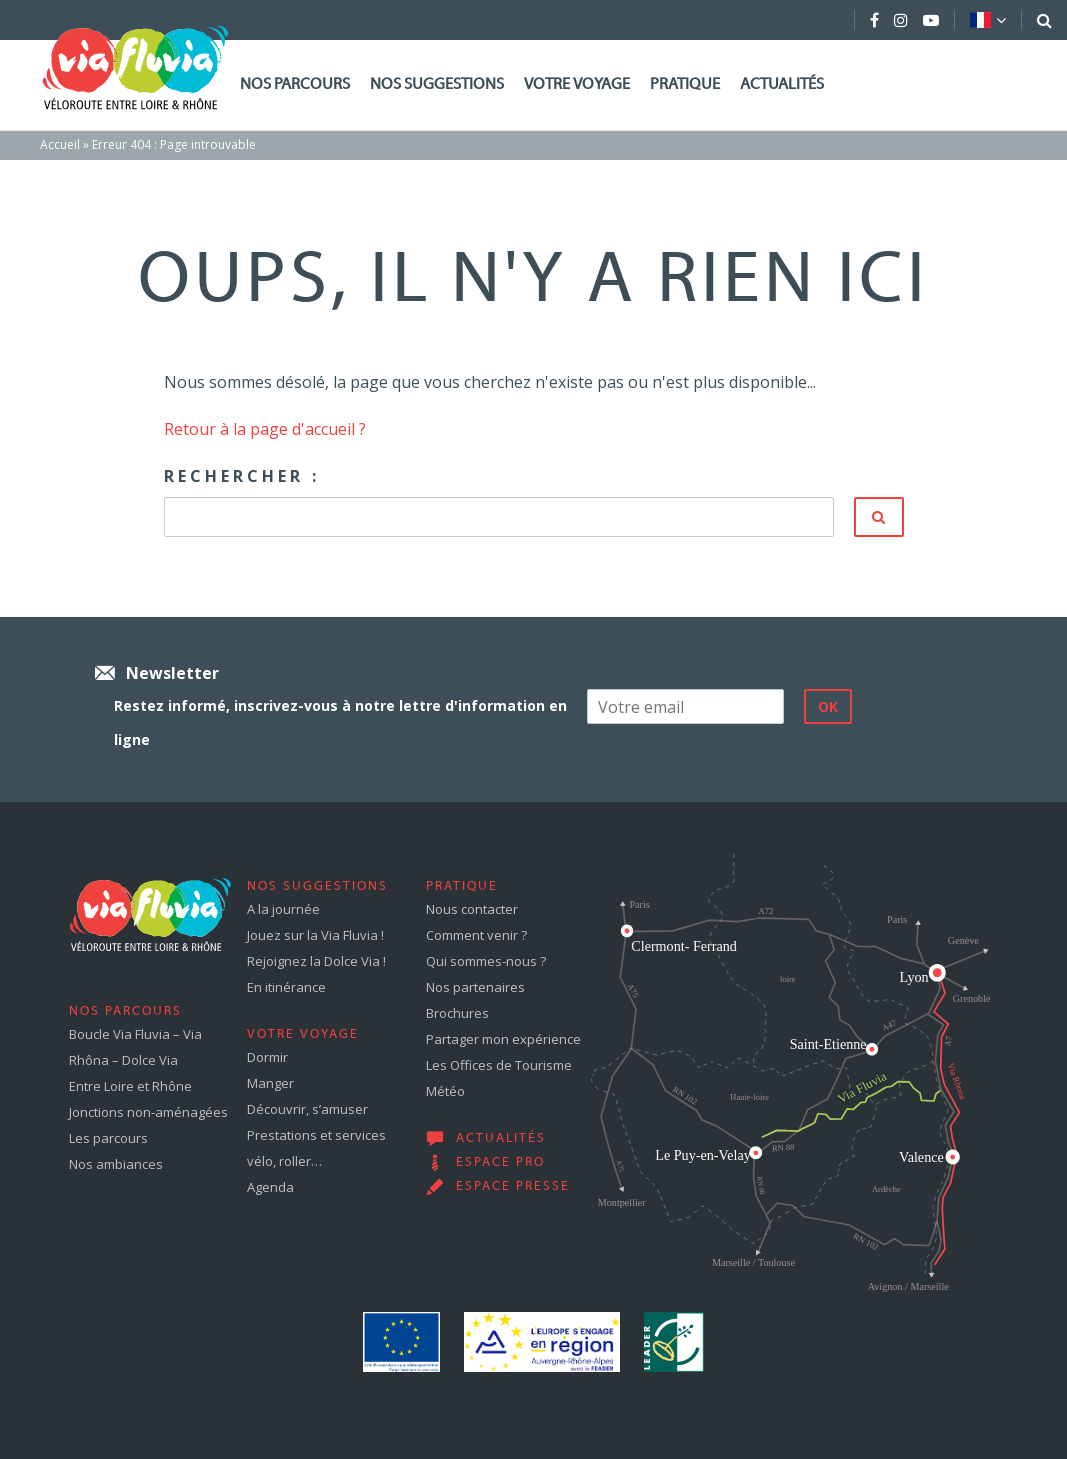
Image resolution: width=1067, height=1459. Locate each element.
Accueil (60, 144)
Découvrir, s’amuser (307, 1109)
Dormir (267, 1057)
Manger (270, 1083)
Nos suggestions (437, 85)
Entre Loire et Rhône (130, 1086)
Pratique (685, 85)
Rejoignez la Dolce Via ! (316, 961)
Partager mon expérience (503, 1039)
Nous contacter (472, 909)
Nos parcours (295, 85)
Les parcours (108, 1138)
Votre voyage (577, 85)
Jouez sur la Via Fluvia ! (315, 935)
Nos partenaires (475, 987)
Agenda (270, 1187)
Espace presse (513, 1187)
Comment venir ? (476, 935)
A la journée (283, 909)
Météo (445, 1091)
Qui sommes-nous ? (486, 961)
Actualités (782, 85)
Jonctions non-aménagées (148, 1112)
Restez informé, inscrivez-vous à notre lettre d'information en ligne (340, 722)
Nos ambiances (116, 1164)
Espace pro (500, 1163)
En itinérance (286, 987)
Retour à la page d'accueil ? (265, 429)
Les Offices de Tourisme (499, 1065)
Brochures (457, 1013)
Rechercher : (242, 476)
